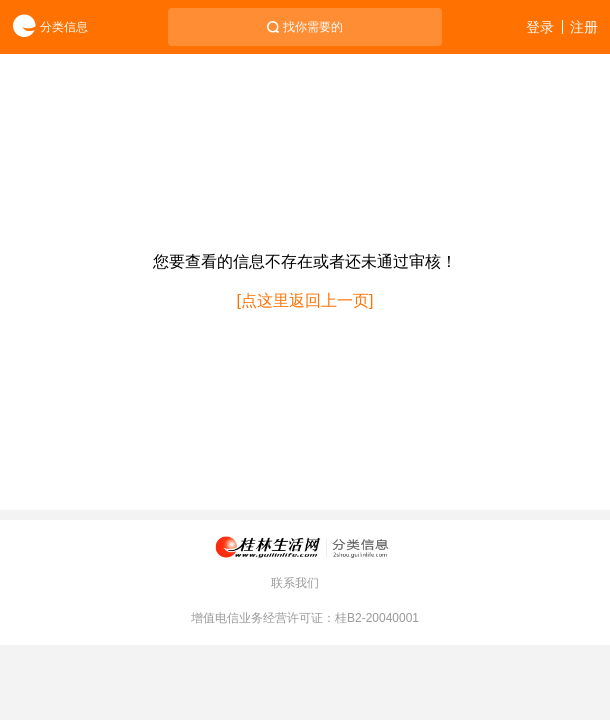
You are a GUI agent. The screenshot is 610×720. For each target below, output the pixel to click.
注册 (584, 27)
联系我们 (295, 583)
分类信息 (44, 27)
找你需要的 (313, 27)
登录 (540, 27)
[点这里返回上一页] (305, 300)
